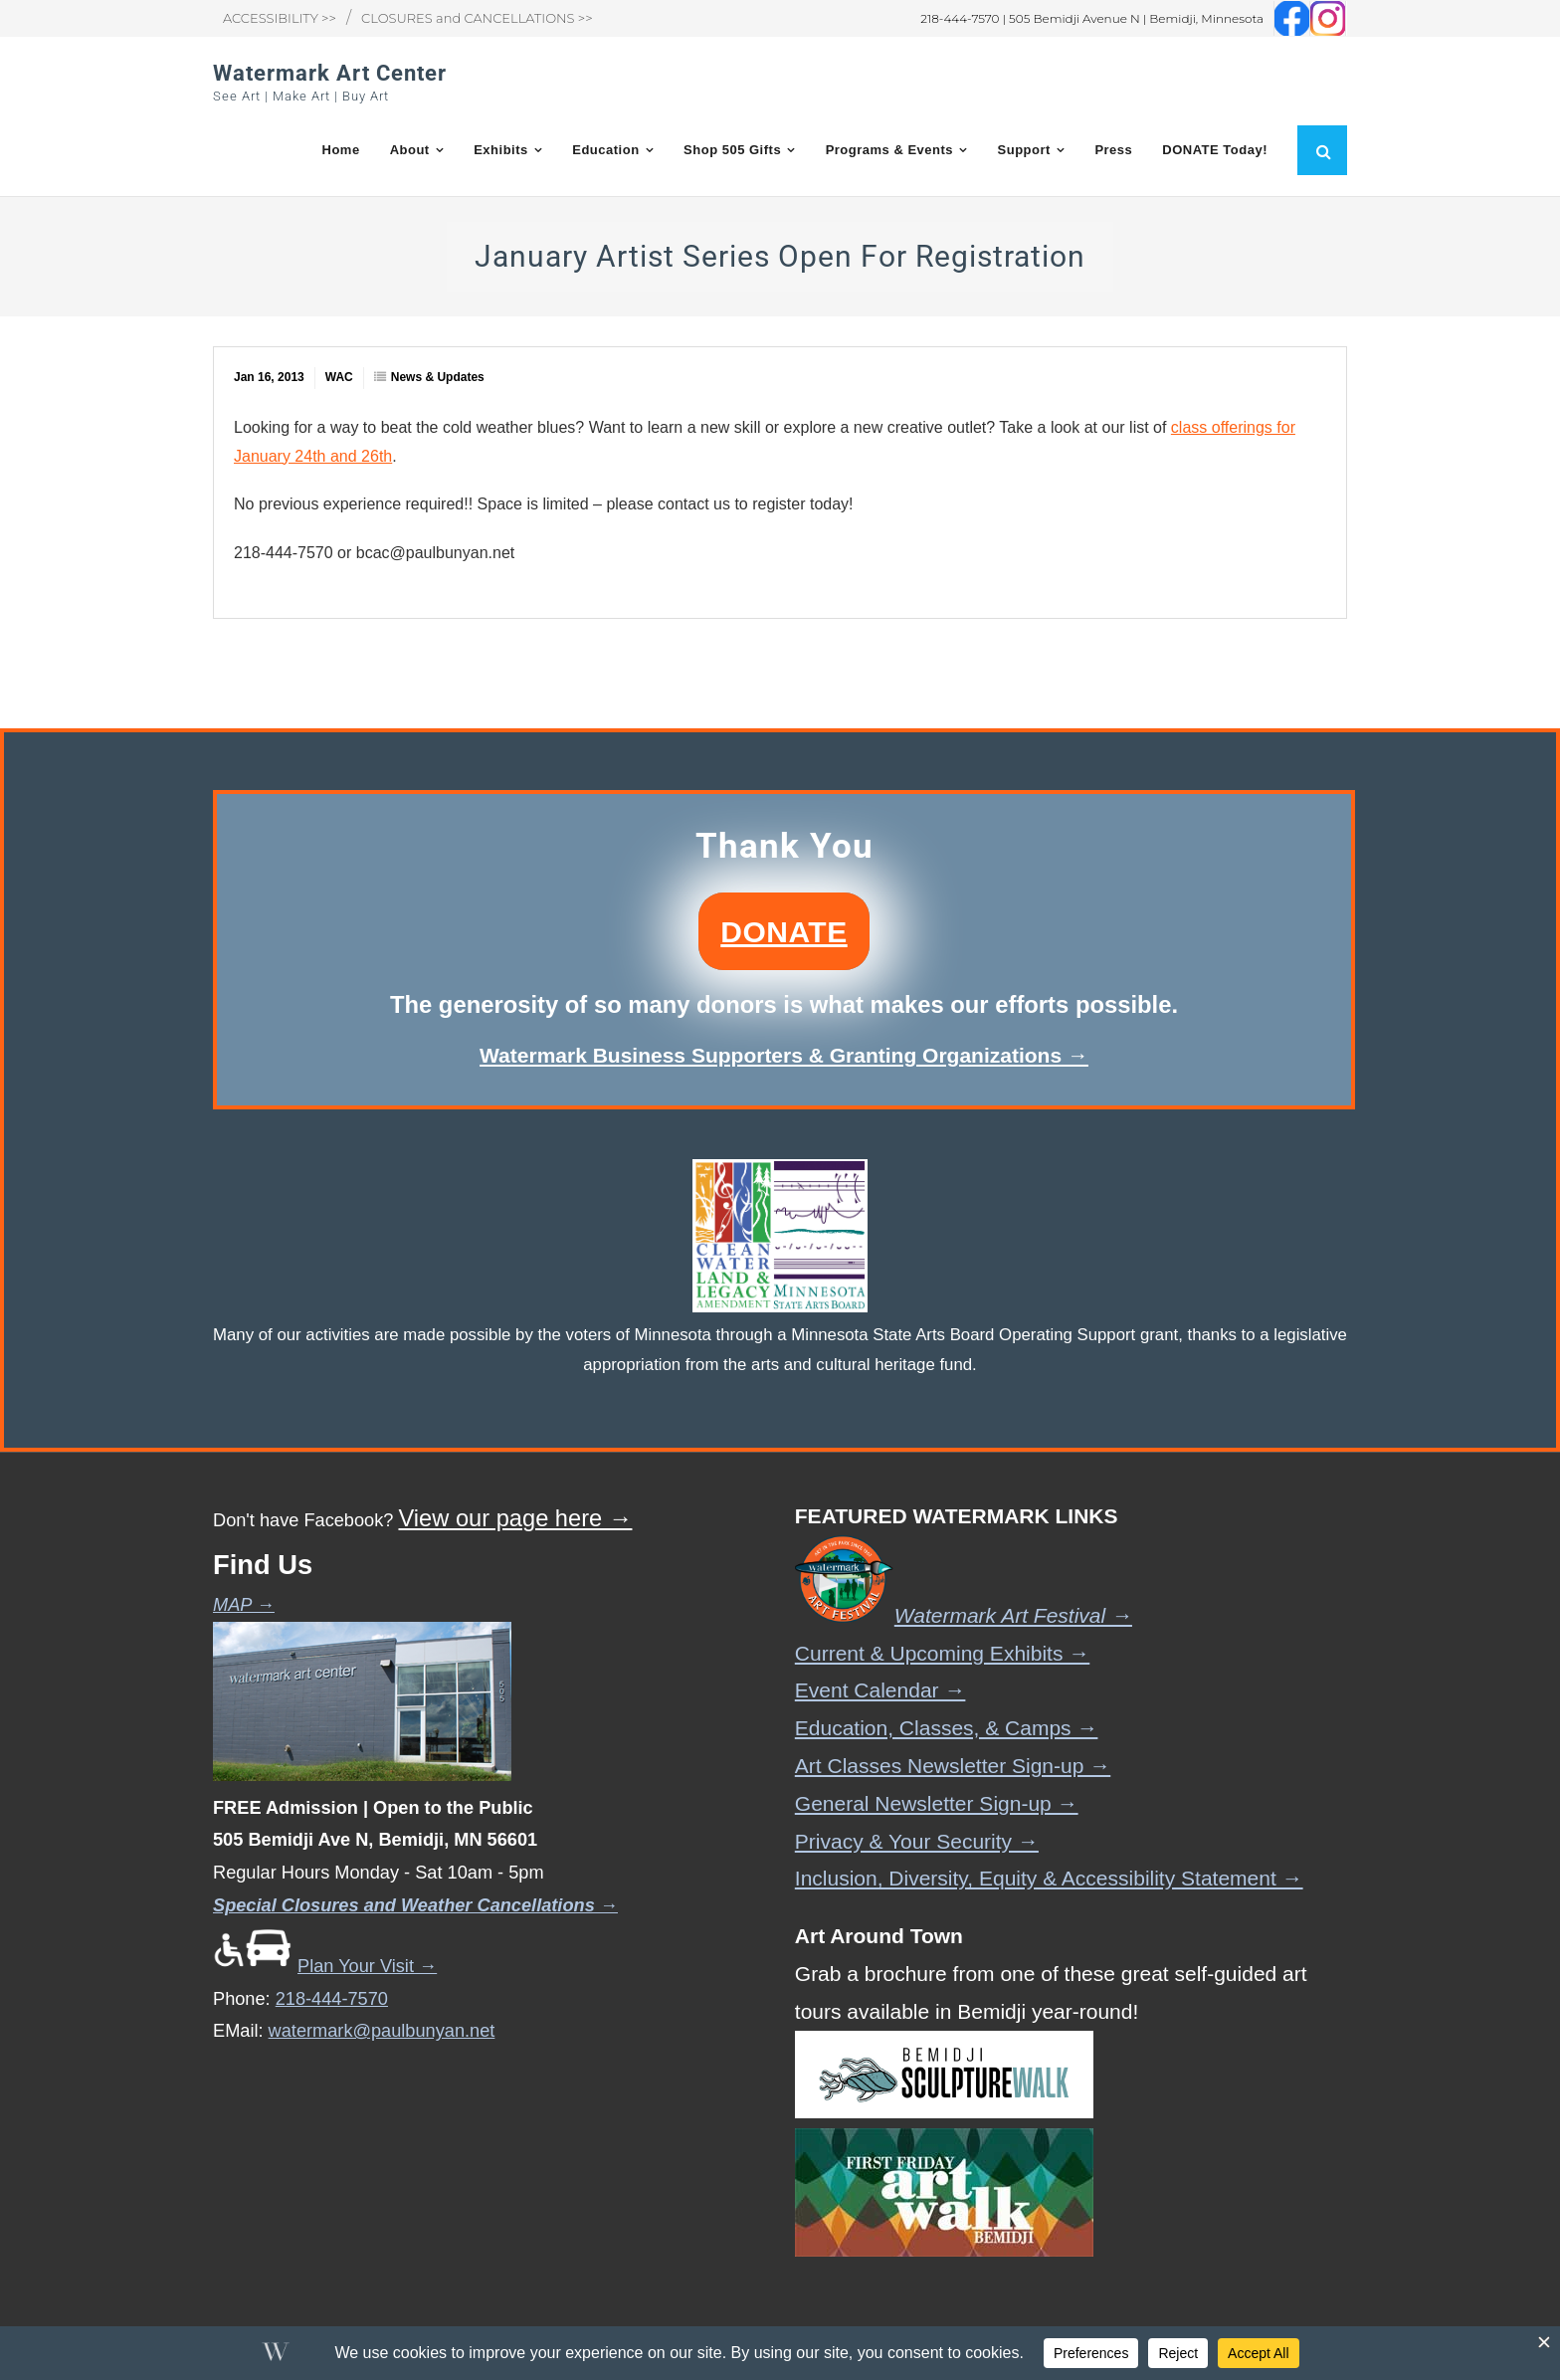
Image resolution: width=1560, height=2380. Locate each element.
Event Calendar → (880, 1691)
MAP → (244, 1606)
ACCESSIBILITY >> (279, 18)
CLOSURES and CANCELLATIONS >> (477, 18)
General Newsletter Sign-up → (936, 1803)
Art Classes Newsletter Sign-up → (952, 1765)
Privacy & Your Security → (917, 1841)
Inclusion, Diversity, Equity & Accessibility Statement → (1049, 1879)
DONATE (783, 931)
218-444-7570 (332, 1999)
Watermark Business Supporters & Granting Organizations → (784, 1055)
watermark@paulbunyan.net (382, 2032)
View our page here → (515, 1519)
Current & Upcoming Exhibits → (942, 1653)
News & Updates (438, 378)
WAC (339, 378)
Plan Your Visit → (325, 1966)
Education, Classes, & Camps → (946, 1728)
